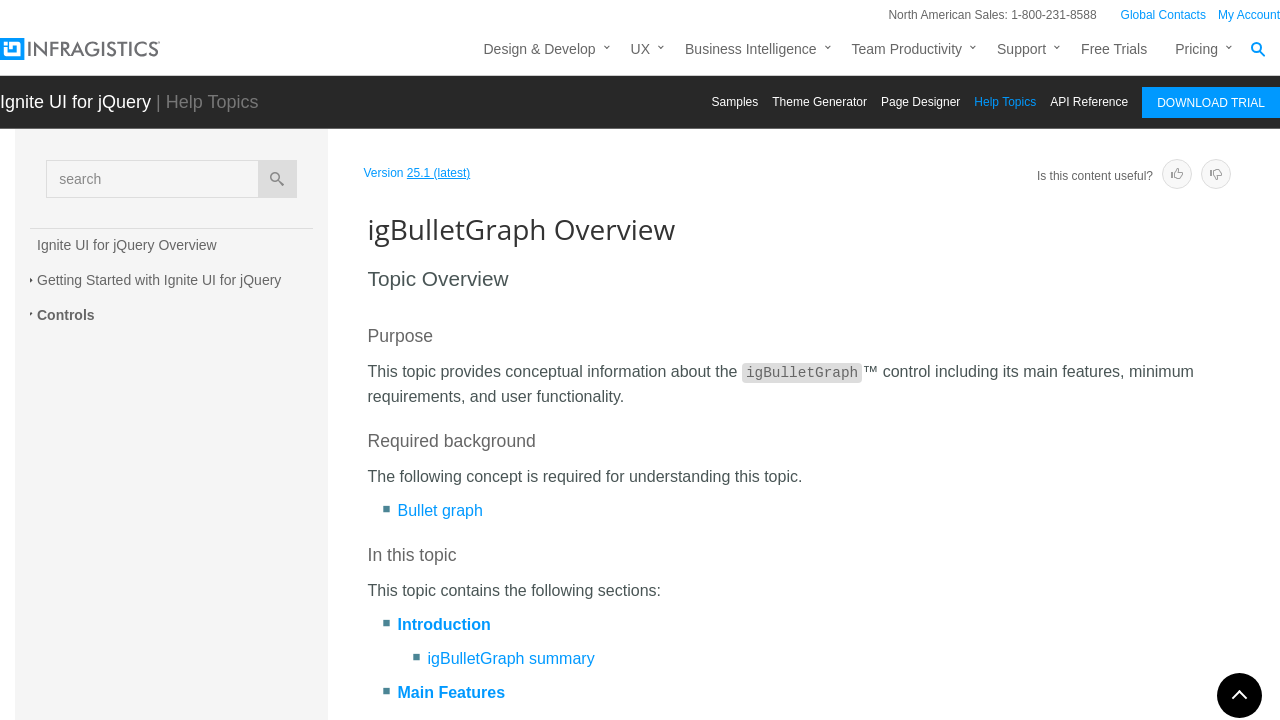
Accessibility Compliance (150, 518)
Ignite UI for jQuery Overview (127, 245)
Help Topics (1005, 102)
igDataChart (92, 665)
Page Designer (920, 102)
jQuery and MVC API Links (156, 483)
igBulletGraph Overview (152, 378)
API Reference (1089, 102)
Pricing (1196, 49)
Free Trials (1114, 49)
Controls (66, 315)
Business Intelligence (751, 49)
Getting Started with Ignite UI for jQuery (159, 280)
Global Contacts (1163, 15)
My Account (1249, 15)
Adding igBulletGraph (139, 413)
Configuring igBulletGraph (153, 448)
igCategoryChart (106, 595)
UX (640, 49)
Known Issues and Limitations (165, 553)
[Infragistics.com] (100, 49)
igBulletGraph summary (511, 658)
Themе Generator (819, 102)
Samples (735, 102)
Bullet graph (440, 510)
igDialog (80, 700)
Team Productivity (907, 49)
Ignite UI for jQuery (75, 102)
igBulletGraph (101, 346)
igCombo (83, 630)
